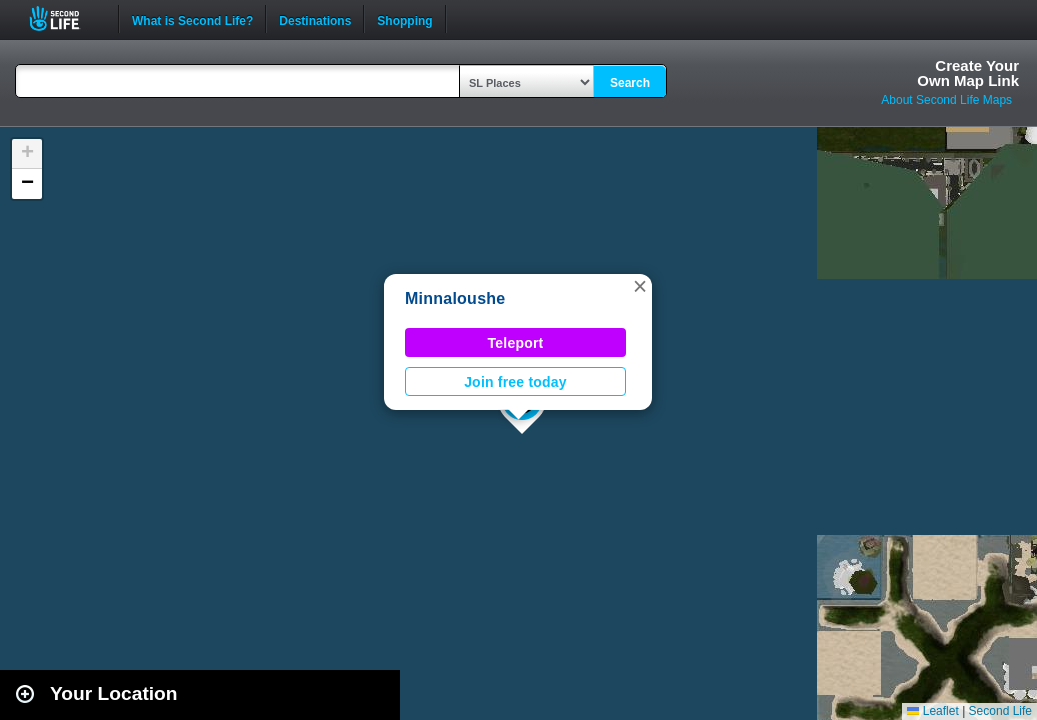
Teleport (516, 343)
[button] (640, 286)
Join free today (515, 382)
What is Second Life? (192, 19)
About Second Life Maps (946, 100)
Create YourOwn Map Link (968, 73)
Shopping (404, 19)
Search (630, 83)
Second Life (65, 18)
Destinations (315, 19)
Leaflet (932, 711)
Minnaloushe (455, 298)
